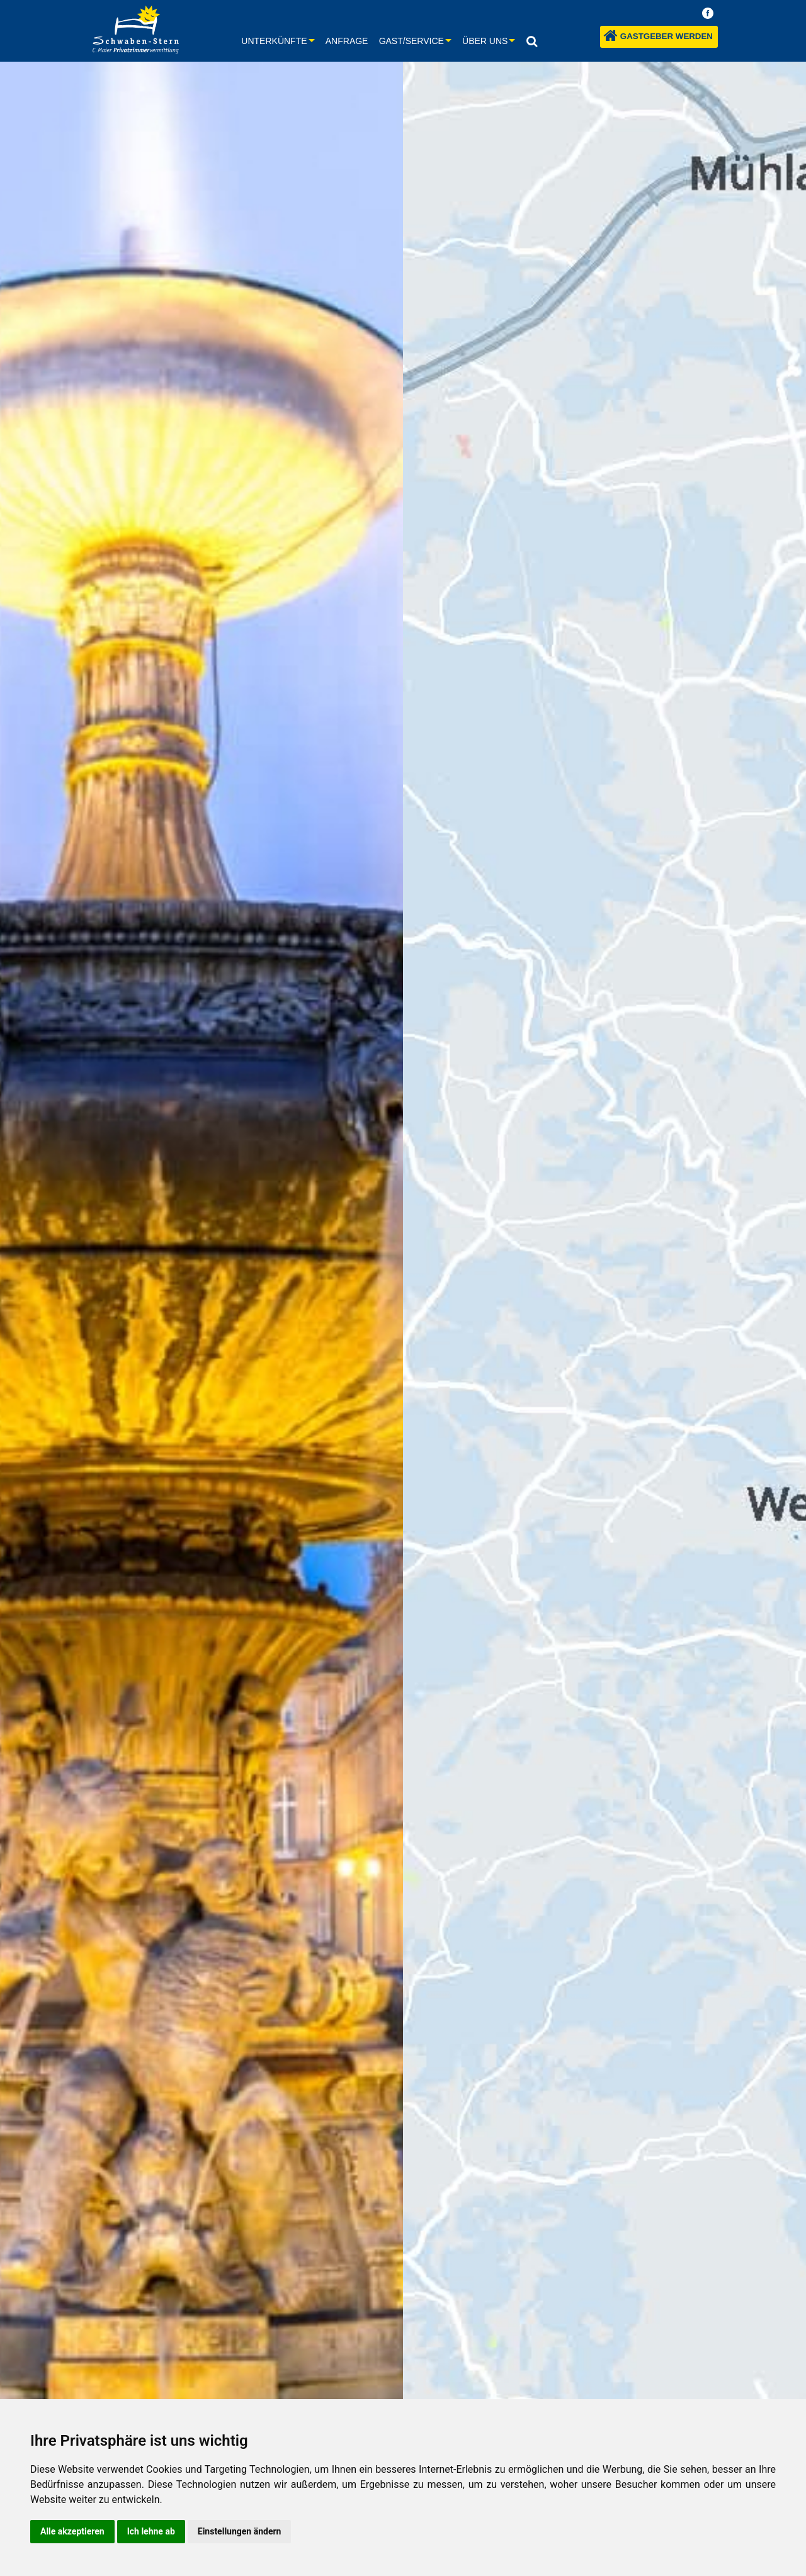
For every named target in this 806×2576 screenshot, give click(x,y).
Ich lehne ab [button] (151, 2531)
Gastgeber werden (658, 35)
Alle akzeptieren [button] (72, 2531)
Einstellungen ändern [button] (239, 2531)
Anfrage (347, 41)
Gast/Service (411, 41)
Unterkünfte (274, 41)
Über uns (485, 41)
